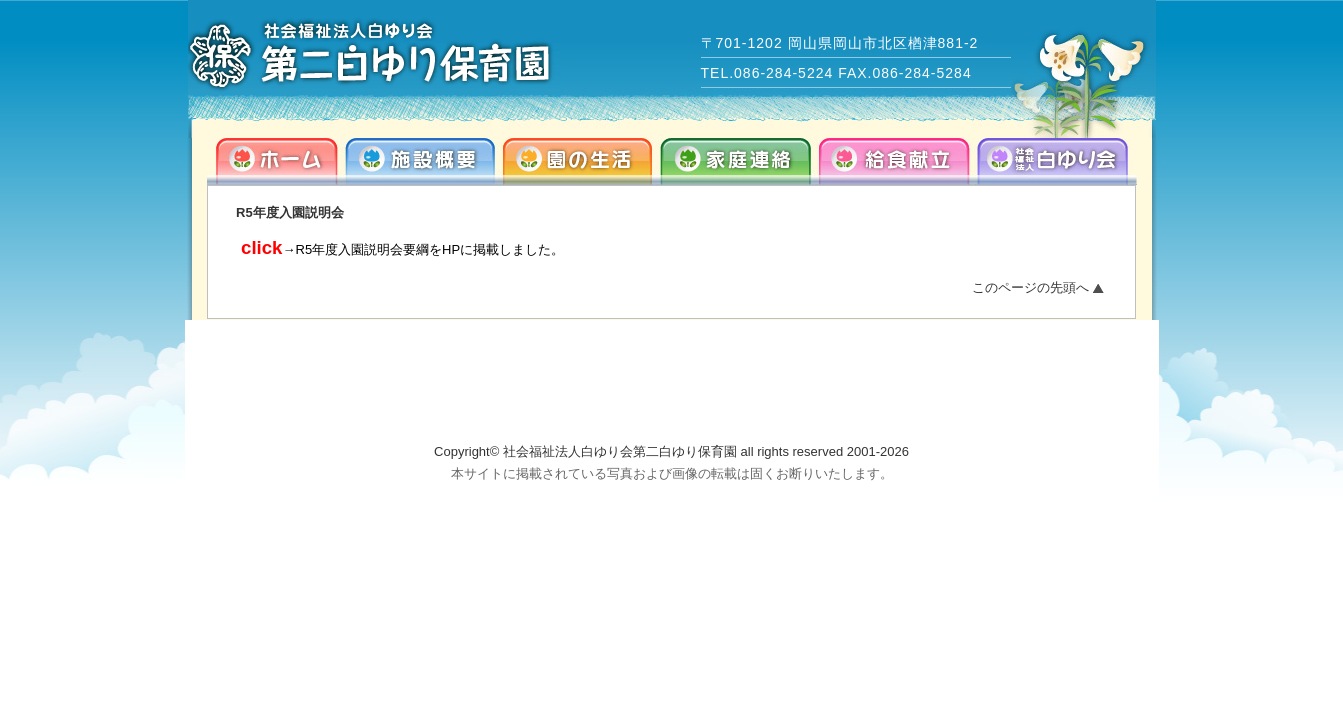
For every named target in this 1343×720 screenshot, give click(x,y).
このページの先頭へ (1030, 287)
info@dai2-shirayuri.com (970, 403)
